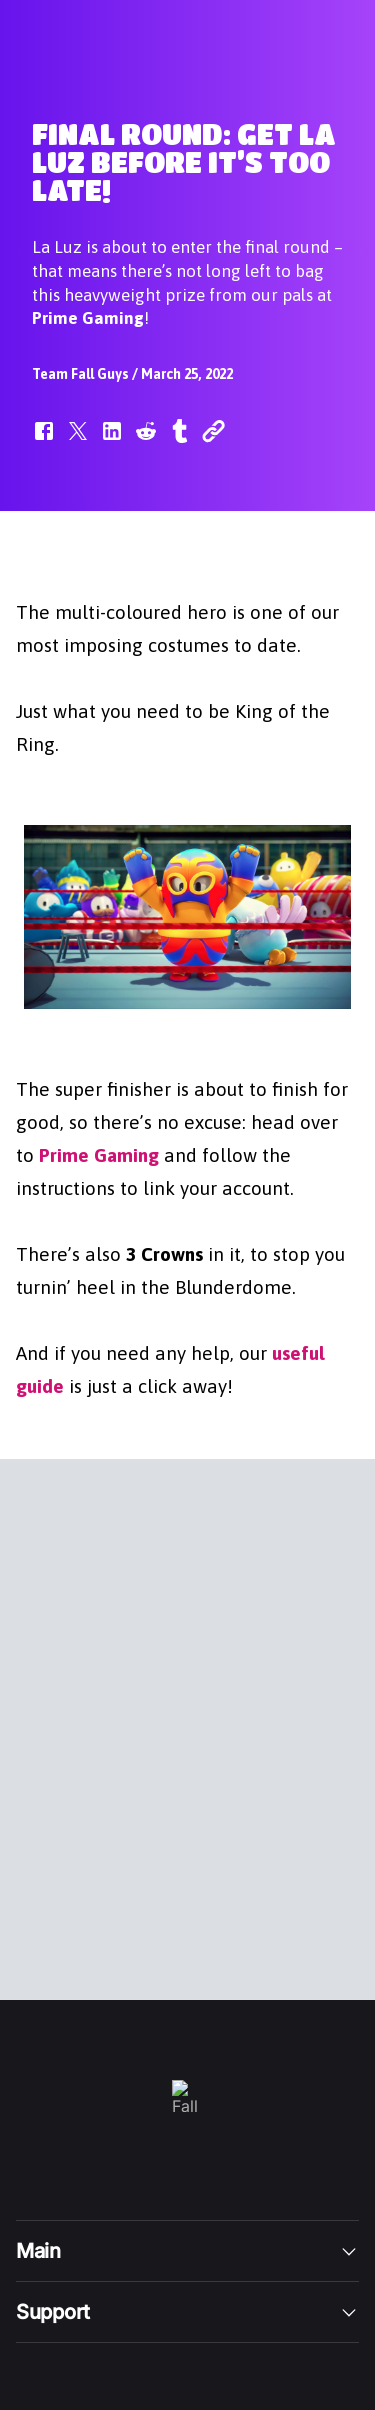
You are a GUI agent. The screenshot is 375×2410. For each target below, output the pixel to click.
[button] (44, 441)
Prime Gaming (99, 1154)
